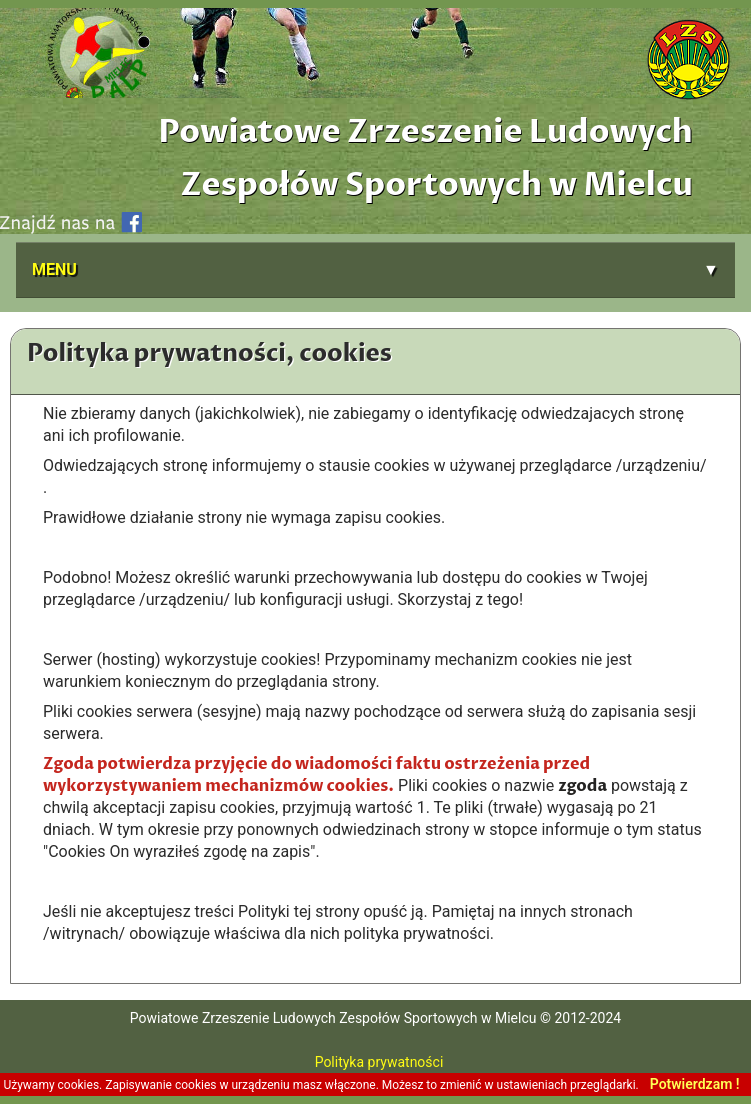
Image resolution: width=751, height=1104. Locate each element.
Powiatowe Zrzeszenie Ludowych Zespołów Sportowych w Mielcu (425, 158)
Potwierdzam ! (695, 1084)
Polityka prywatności (376, 1062)
